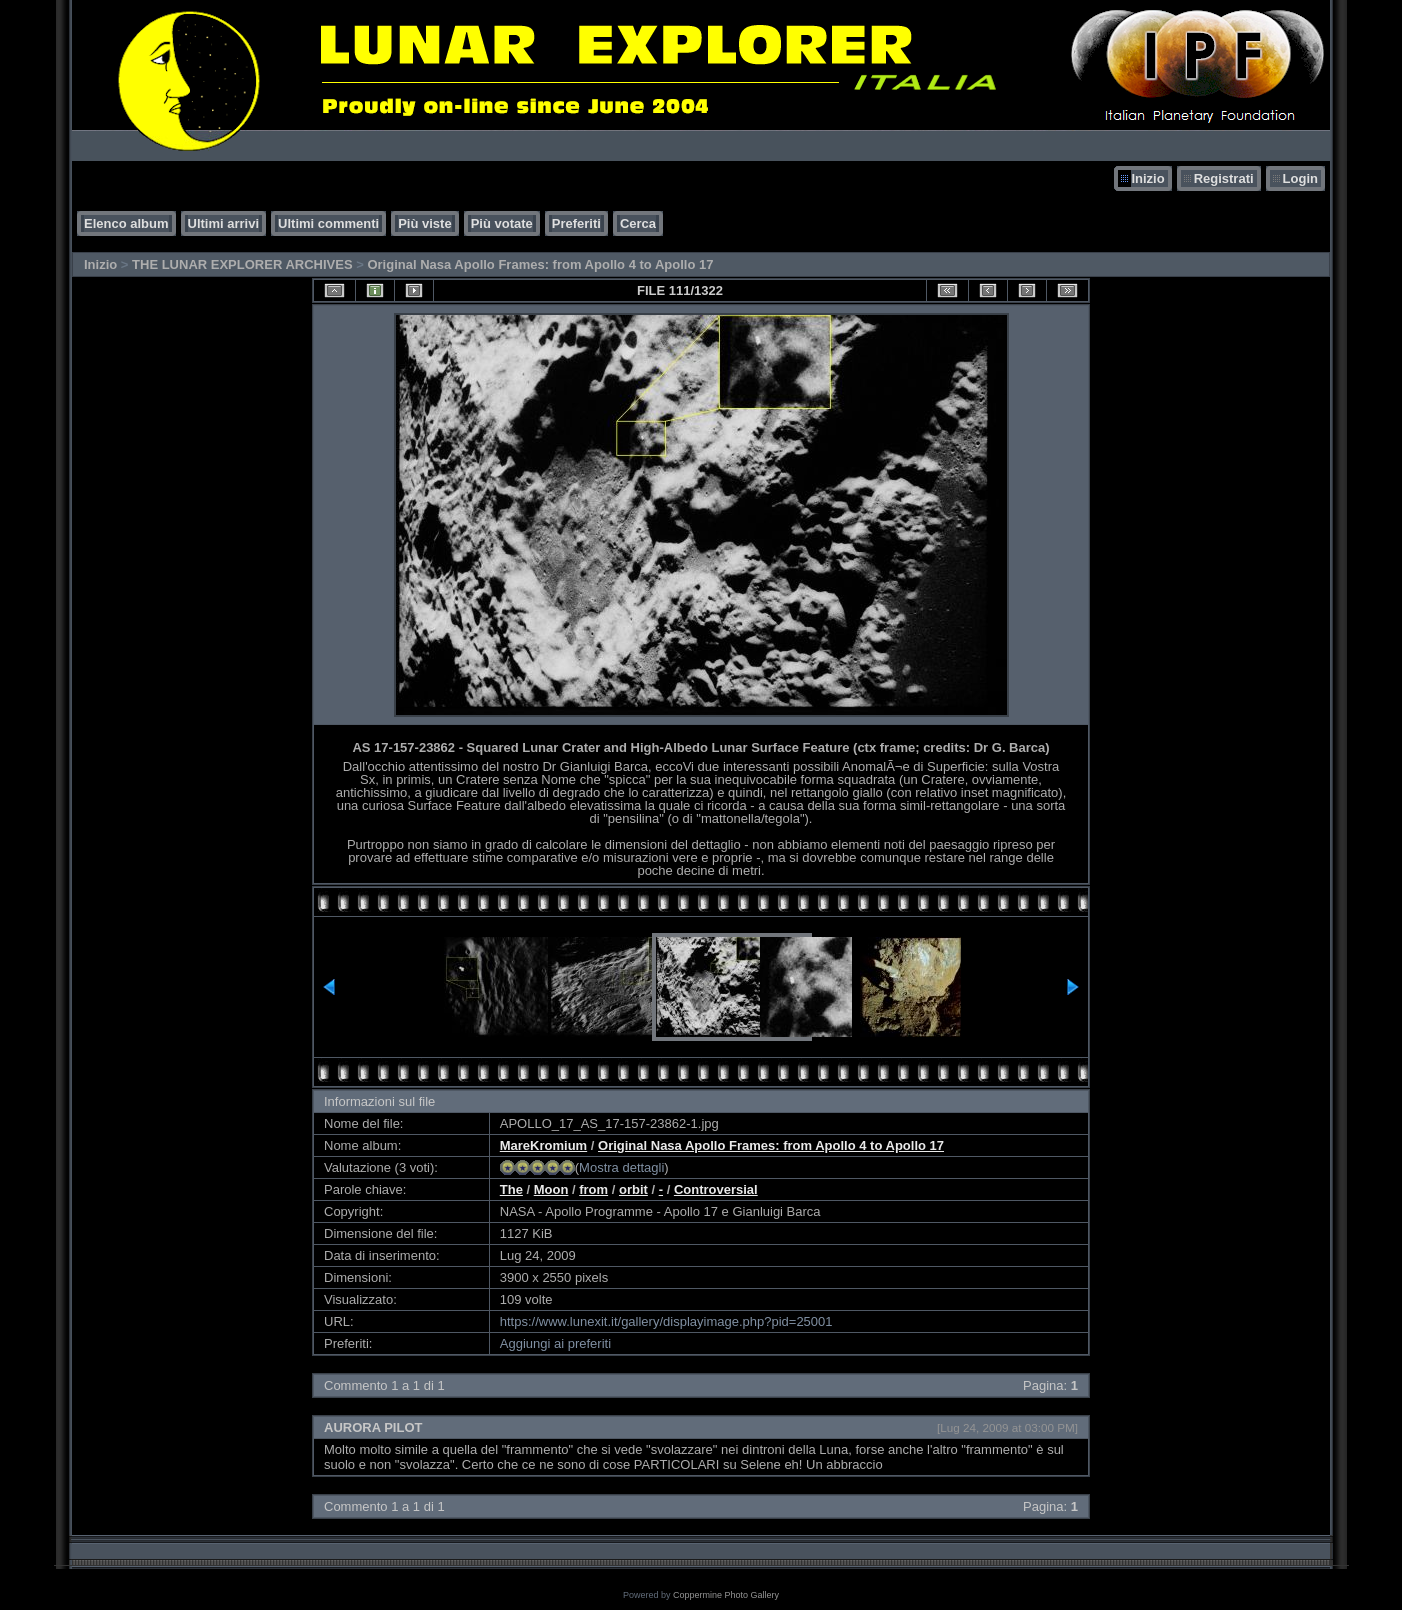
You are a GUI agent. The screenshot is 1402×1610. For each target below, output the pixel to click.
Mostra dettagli (621, 1167)
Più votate (502, 223)
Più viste (424, 223)
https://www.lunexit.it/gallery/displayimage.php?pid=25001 (666, 1321)
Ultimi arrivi (224, 223)
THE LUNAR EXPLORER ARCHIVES (242, 264)
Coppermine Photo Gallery (726, 1595)
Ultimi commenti (328, 223)
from (593, 1189)
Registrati (1224, 178)
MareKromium (543, 1145)
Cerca (638, 223)
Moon (551, 1189)
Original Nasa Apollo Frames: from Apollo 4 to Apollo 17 (540, 264)
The (511, 1189)
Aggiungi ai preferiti (555, 1343)
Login (1300, 178)
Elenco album (126, 223)
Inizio (1147, 178)
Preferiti (576, 223)
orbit (633, 1189)
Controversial (716, 1189)
